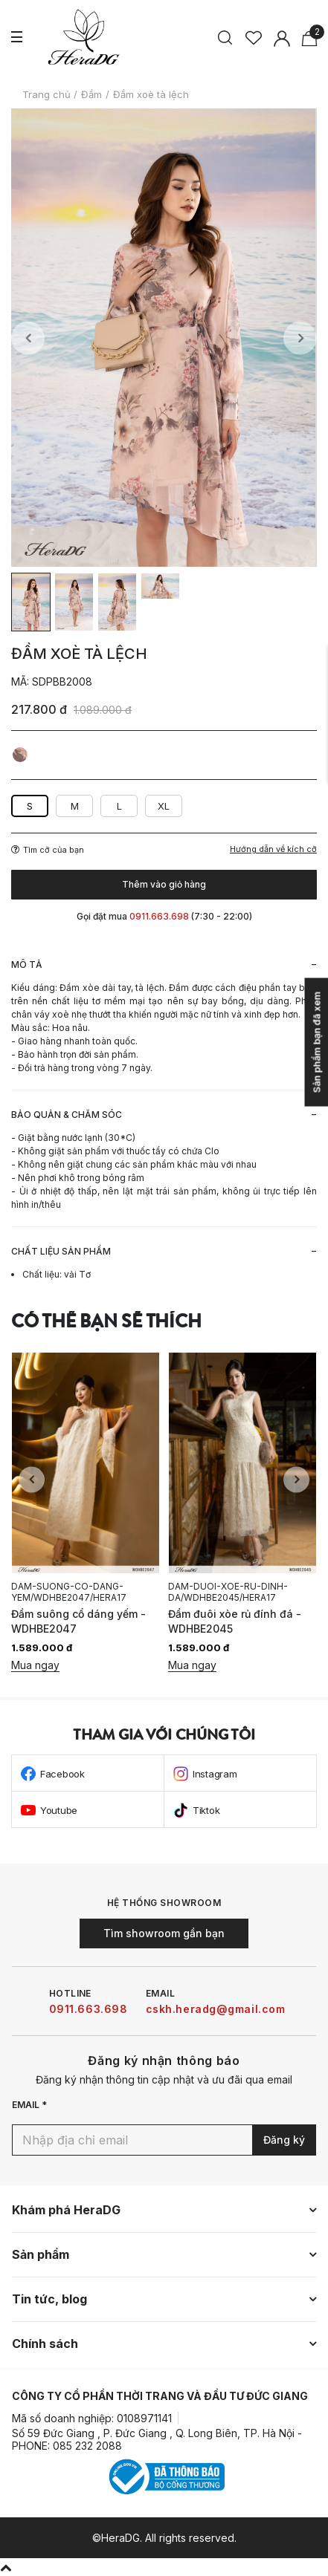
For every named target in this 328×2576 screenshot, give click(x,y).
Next (300, 337)
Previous (28, 337)
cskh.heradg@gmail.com (216, 2009)
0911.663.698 (88, 2009)
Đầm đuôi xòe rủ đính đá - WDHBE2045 (234, 1621)
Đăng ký (284, 2139)
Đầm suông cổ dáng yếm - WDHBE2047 (78, 1621)
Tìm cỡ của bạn (47, 850)
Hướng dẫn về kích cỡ (273, 849)
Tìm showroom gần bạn (164, 1933)
